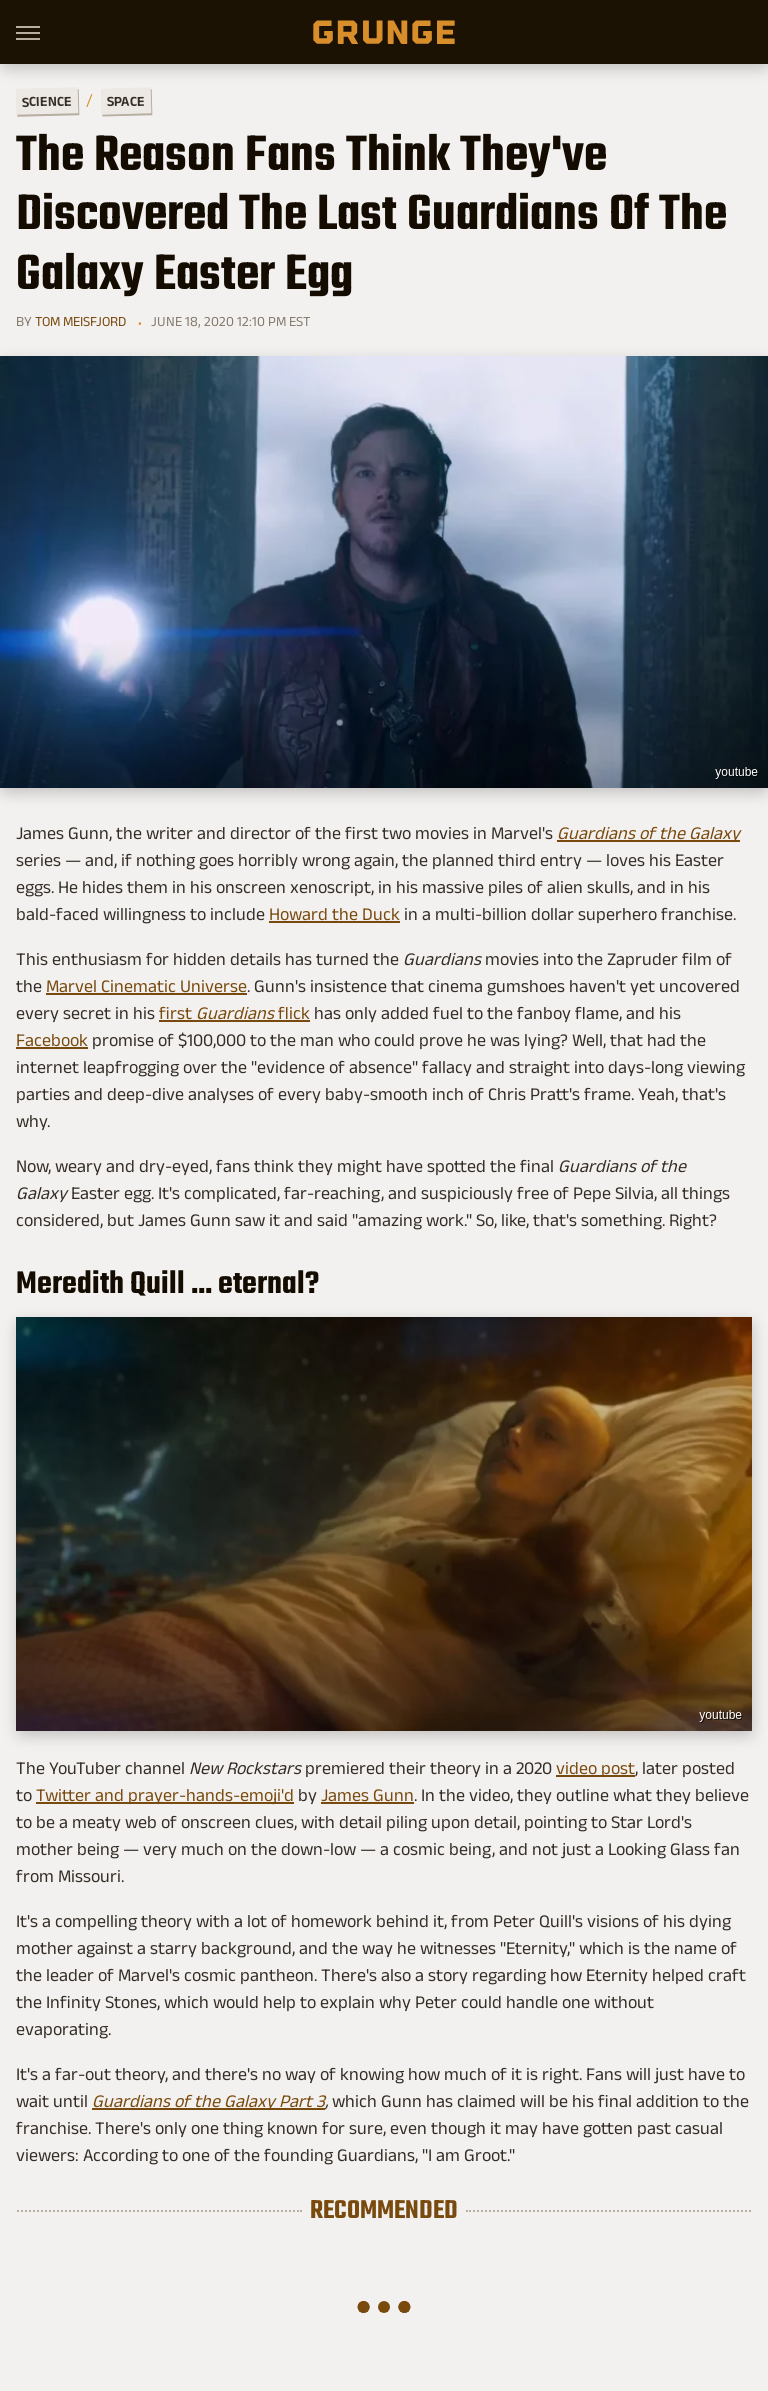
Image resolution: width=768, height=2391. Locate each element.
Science (47, 100)
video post (595, 1768)
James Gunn (367, 1795)
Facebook (52, 1040)
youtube (736, 772)
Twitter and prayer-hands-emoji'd (165, 1795)
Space (126, 101)
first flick (234, 1013)
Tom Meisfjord (80, 321)
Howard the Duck (334, 914)
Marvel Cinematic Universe (146, 986)
